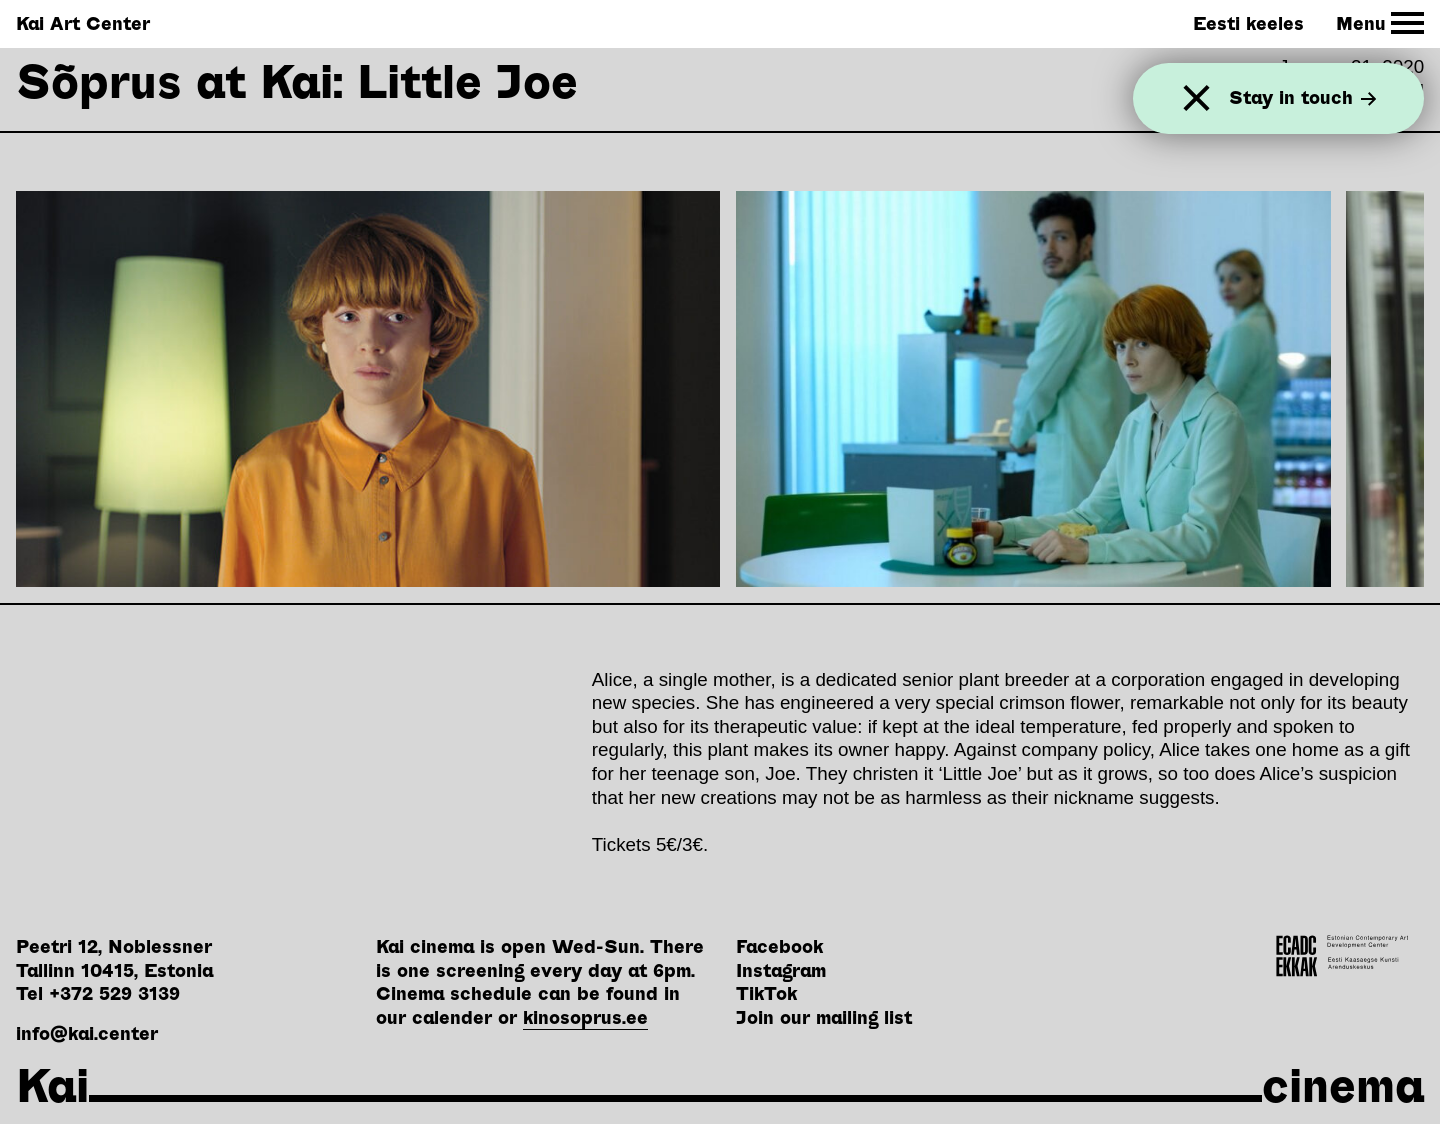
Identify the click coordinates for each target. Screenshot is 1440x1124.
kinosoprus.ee (585, 1017)
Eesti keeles (1248, 23)
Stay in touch (1303, 98)
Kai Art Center (83, 23)
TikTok (766, 993)
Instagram (781, 970)
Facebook (779, 946)
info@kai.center (87, 1033)
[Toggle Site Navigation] (1380, 23)
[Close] (1196, 98)
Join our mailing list (824, 1017)
